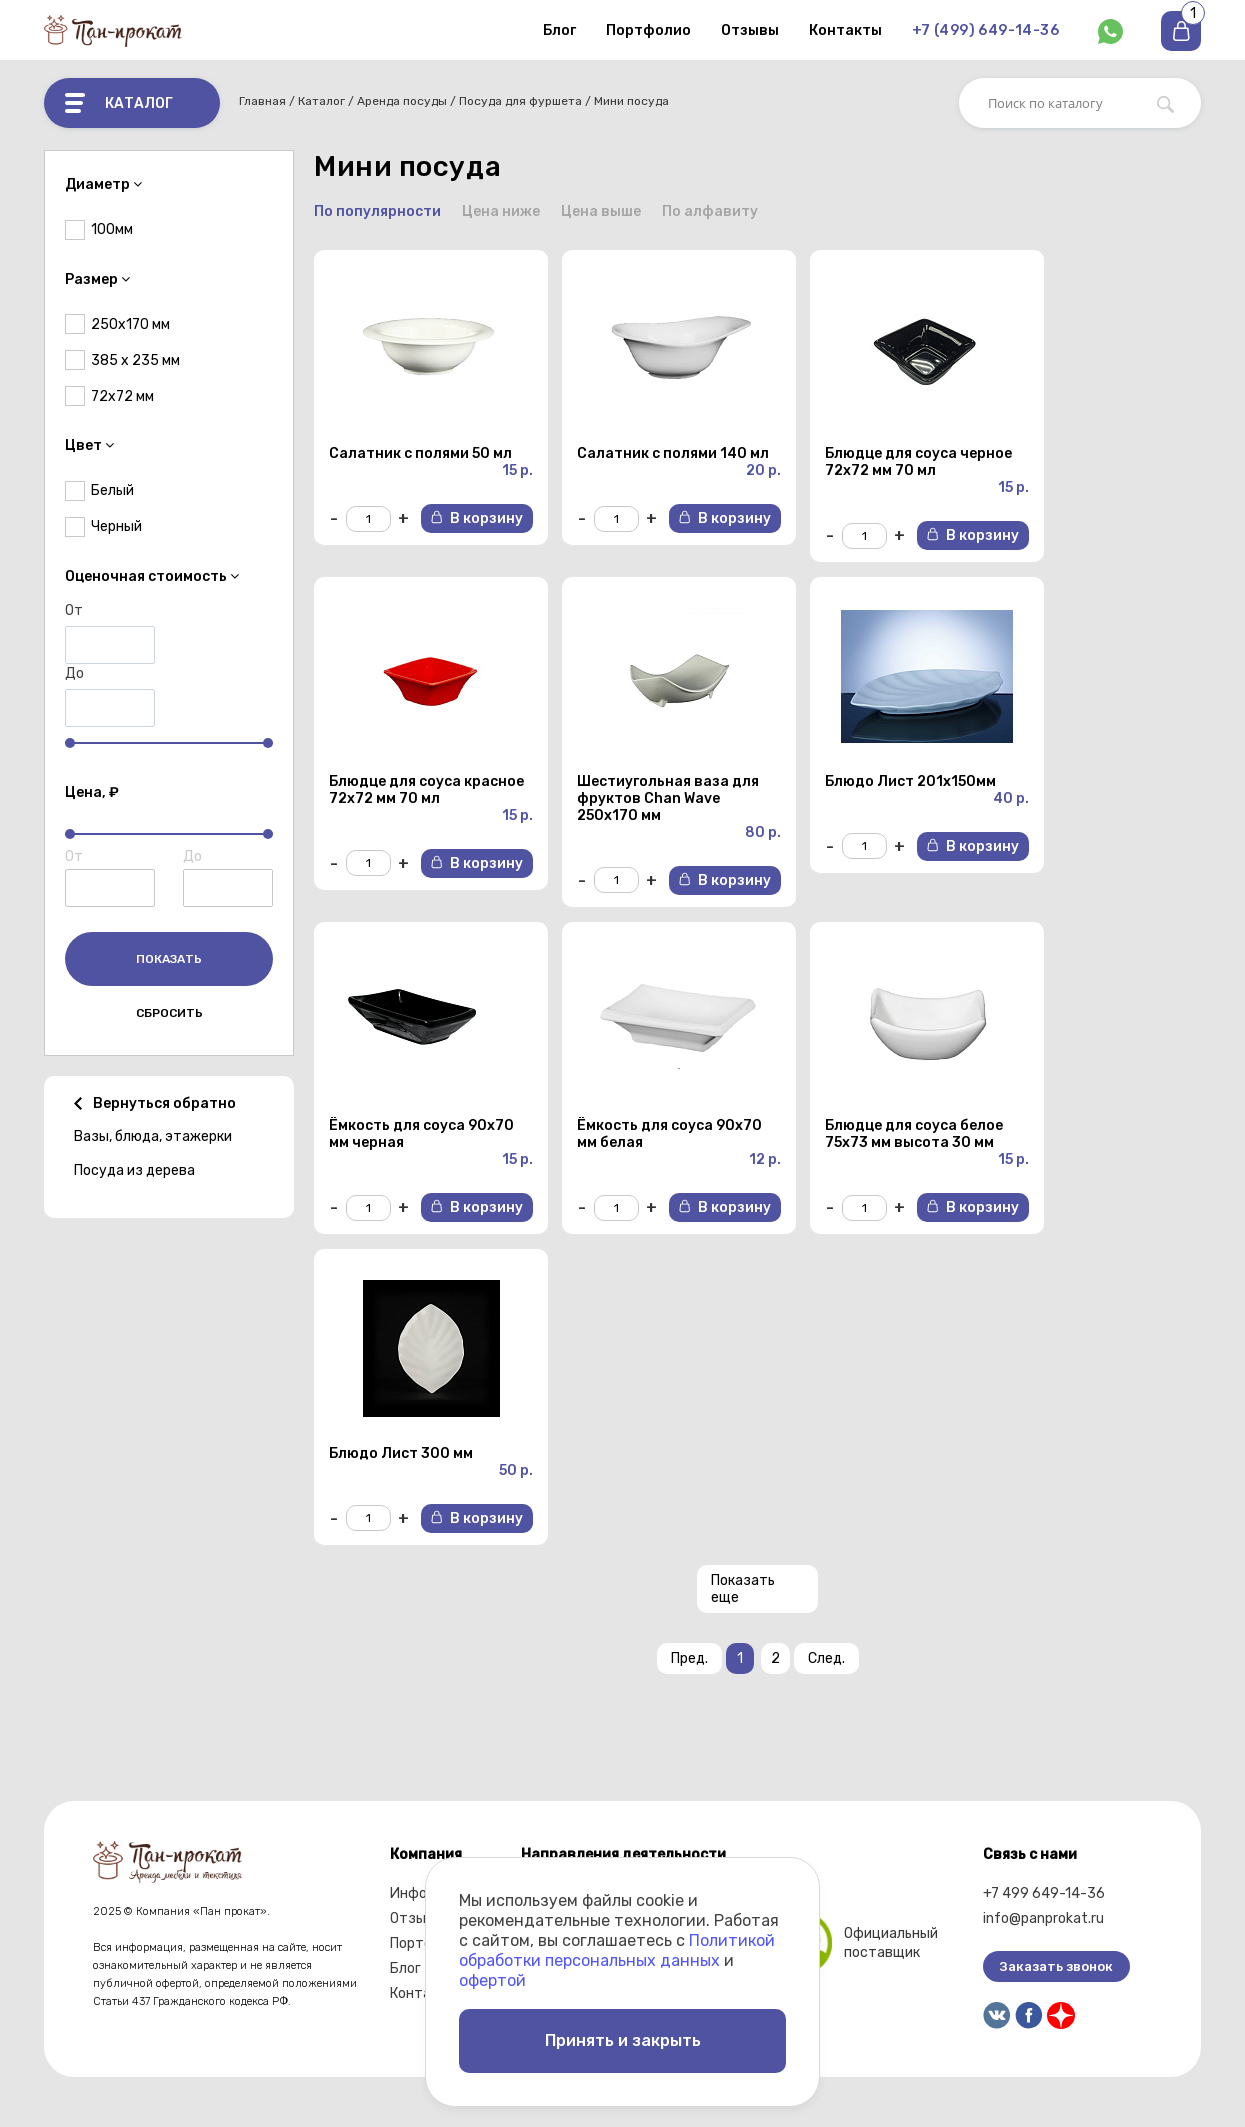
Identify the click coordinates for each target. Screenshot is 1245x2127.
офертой (492, 1980)
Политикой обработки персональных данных (617, 1950)
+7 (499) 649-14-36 (985, 30)
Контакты (845, 30)
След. (826, 1658)
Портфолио (648, 30)
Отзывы (750, 30)
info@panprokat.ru (1043, 1918)
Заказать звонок (1056, 1966)
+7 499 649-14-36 (1044, 1893)
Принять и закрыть (623, 2040)
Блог (559, 30)
